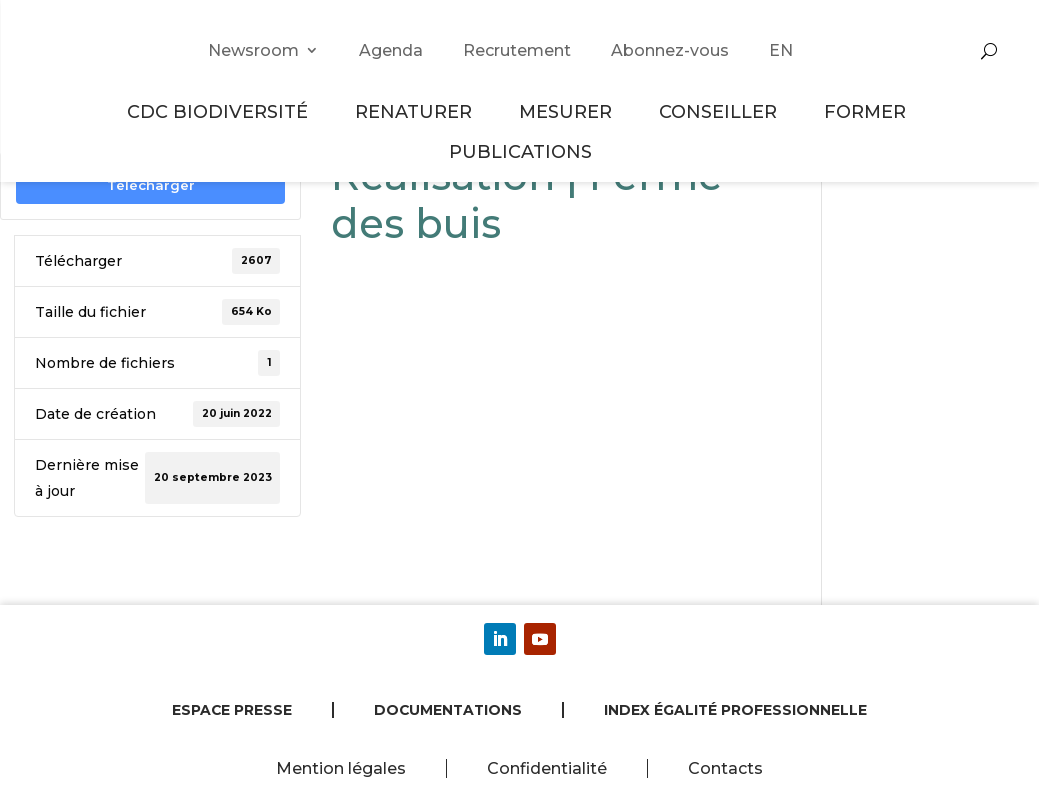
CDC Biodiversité (220, 111)
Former (868, 111)
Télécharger (151, 185)
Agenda (391, 50)
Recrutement (517, 50)
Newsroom (253, 50)
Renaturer (416, 111)
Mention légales (341, 768)
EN (781, 50)
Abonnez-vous (670, 50)
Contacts (725, 768)
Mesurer (568, 111)
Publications (520, 151)
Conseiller (721, 111)
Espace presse (232, 710)
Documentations (448, 710)
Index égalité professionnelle (735, 710)
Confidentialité (547, 768)
